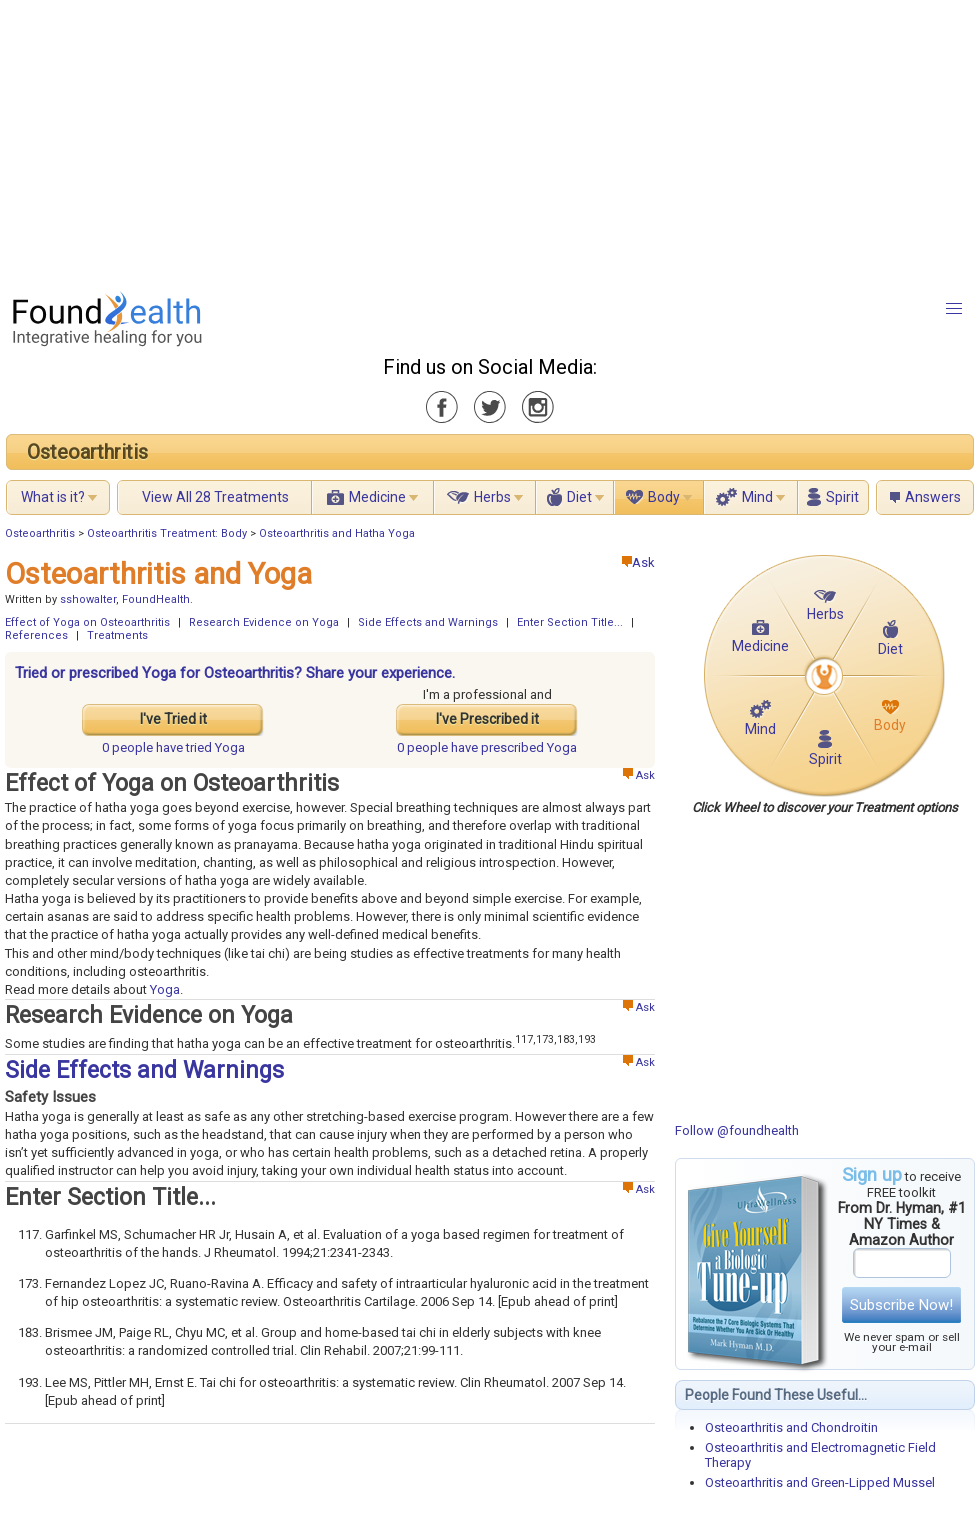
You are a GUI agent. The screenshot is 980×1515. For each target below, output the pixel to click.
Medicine (377, 497)
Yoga (165, 989)
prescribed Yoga (487, 747)
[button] (954, 309)
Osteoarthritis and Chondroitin (791, 1427)
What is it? (53, 497)
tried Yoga (173, 747)
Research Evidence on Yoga (264, 622)
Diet (579, 497)
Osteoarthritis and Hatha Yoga (337, 533)
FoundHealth (156, 599)
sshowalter (88, 599)
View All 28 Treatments (215, 497)
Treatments (117, 635)
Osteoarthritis (87, 452)
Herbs (492, 497)
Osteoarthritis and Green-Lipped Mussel (820, 1482)
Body (664, 497)
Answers (933, 497)
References (36, 635)
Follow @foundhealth (737, 1130)
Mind (757, 497)
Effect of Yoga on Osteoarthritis (87, 622)
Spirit (842, 497)
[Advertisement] (361, 140)
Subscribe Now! (901, 1305)
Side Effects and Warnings (428, 622)
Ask (638, 562)
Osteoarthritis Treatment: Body (167, 533)
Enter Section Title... (570, 622)
